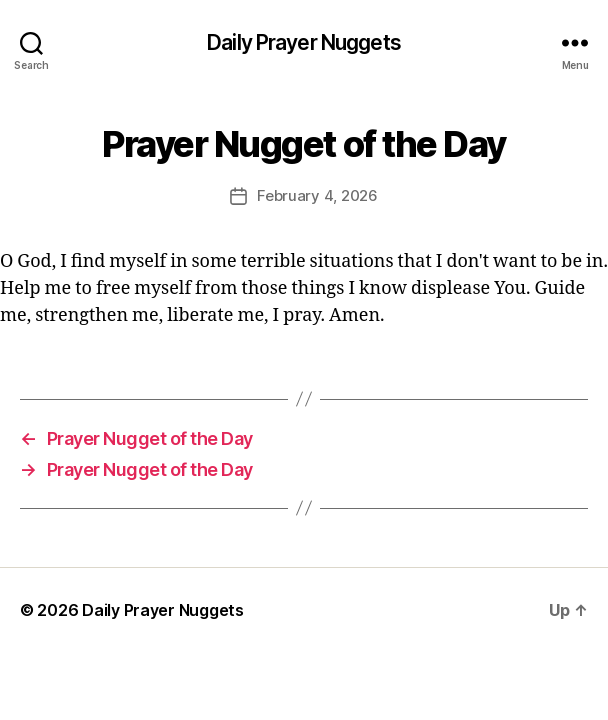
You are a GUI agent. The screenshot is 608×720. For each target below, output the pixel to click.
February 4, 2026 (317, 195)
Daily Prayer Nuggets (304, 42)
